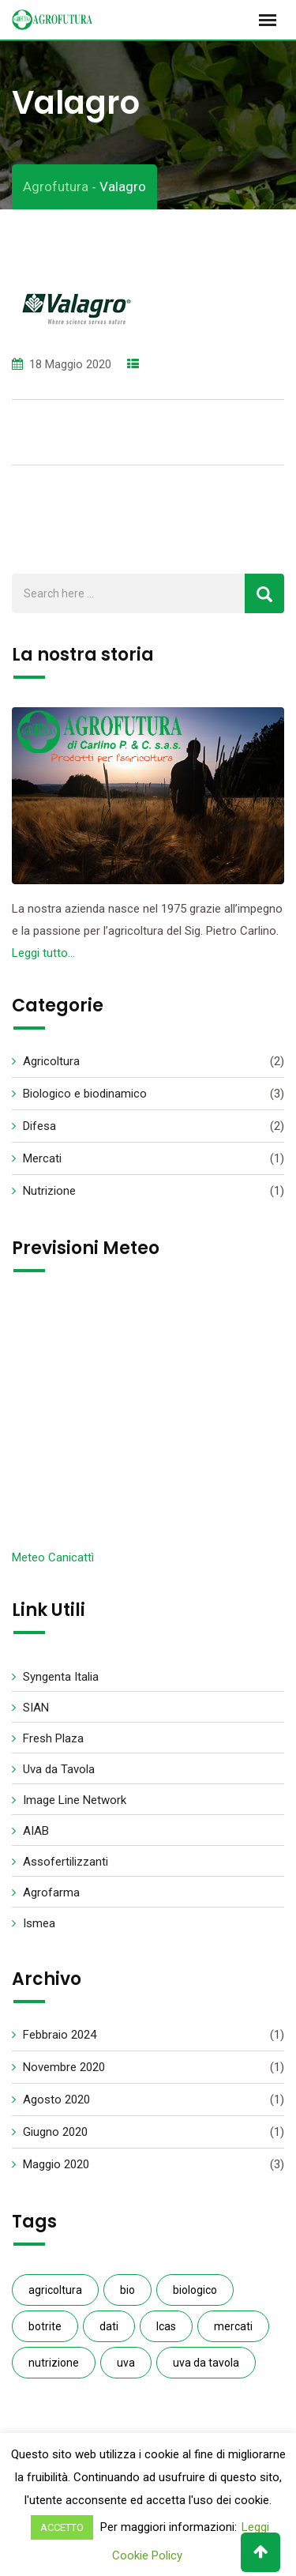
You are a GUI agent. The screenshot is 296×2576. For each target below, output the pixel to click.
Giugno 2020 (55, 2132)
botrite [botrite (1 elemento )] (45, 2326)
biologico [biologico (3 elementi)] (195, 2290)
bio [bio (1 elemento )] (127, 2290)
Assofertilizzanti (65, 1862)
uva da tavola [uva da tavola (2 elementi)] (206, 2362)
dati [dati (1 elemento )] (108, 2326)
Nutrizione (49, 1191)
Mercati (42, 1158)
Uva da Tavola (59, 1769)
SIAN (36, 1707)
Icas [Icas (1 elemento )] (166, 2326)
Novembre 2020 (64, 2067)
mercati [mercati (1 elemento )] (233, 2326)
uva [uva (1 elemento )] (126, 2362)
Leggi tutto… (43, 953)
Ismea (39, 1923)
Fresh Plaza (53, 1738)
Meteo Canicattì (53, 1557)
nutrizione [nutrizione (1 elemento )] (53, 2362)
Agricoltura (51, 1061)
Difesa (39, 1126)
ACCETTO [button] (62, 2527)
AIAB (36, 1831)
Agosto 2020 (56, 2099)
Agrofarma (51, 1892)
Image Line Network (74, 1800)
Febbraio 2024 (59, 2035)
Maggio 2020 (56, 2164)
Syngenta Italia (61, 1677)
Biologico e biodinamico (85, 1094)
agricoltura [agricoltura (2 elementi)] (55, 2290)
